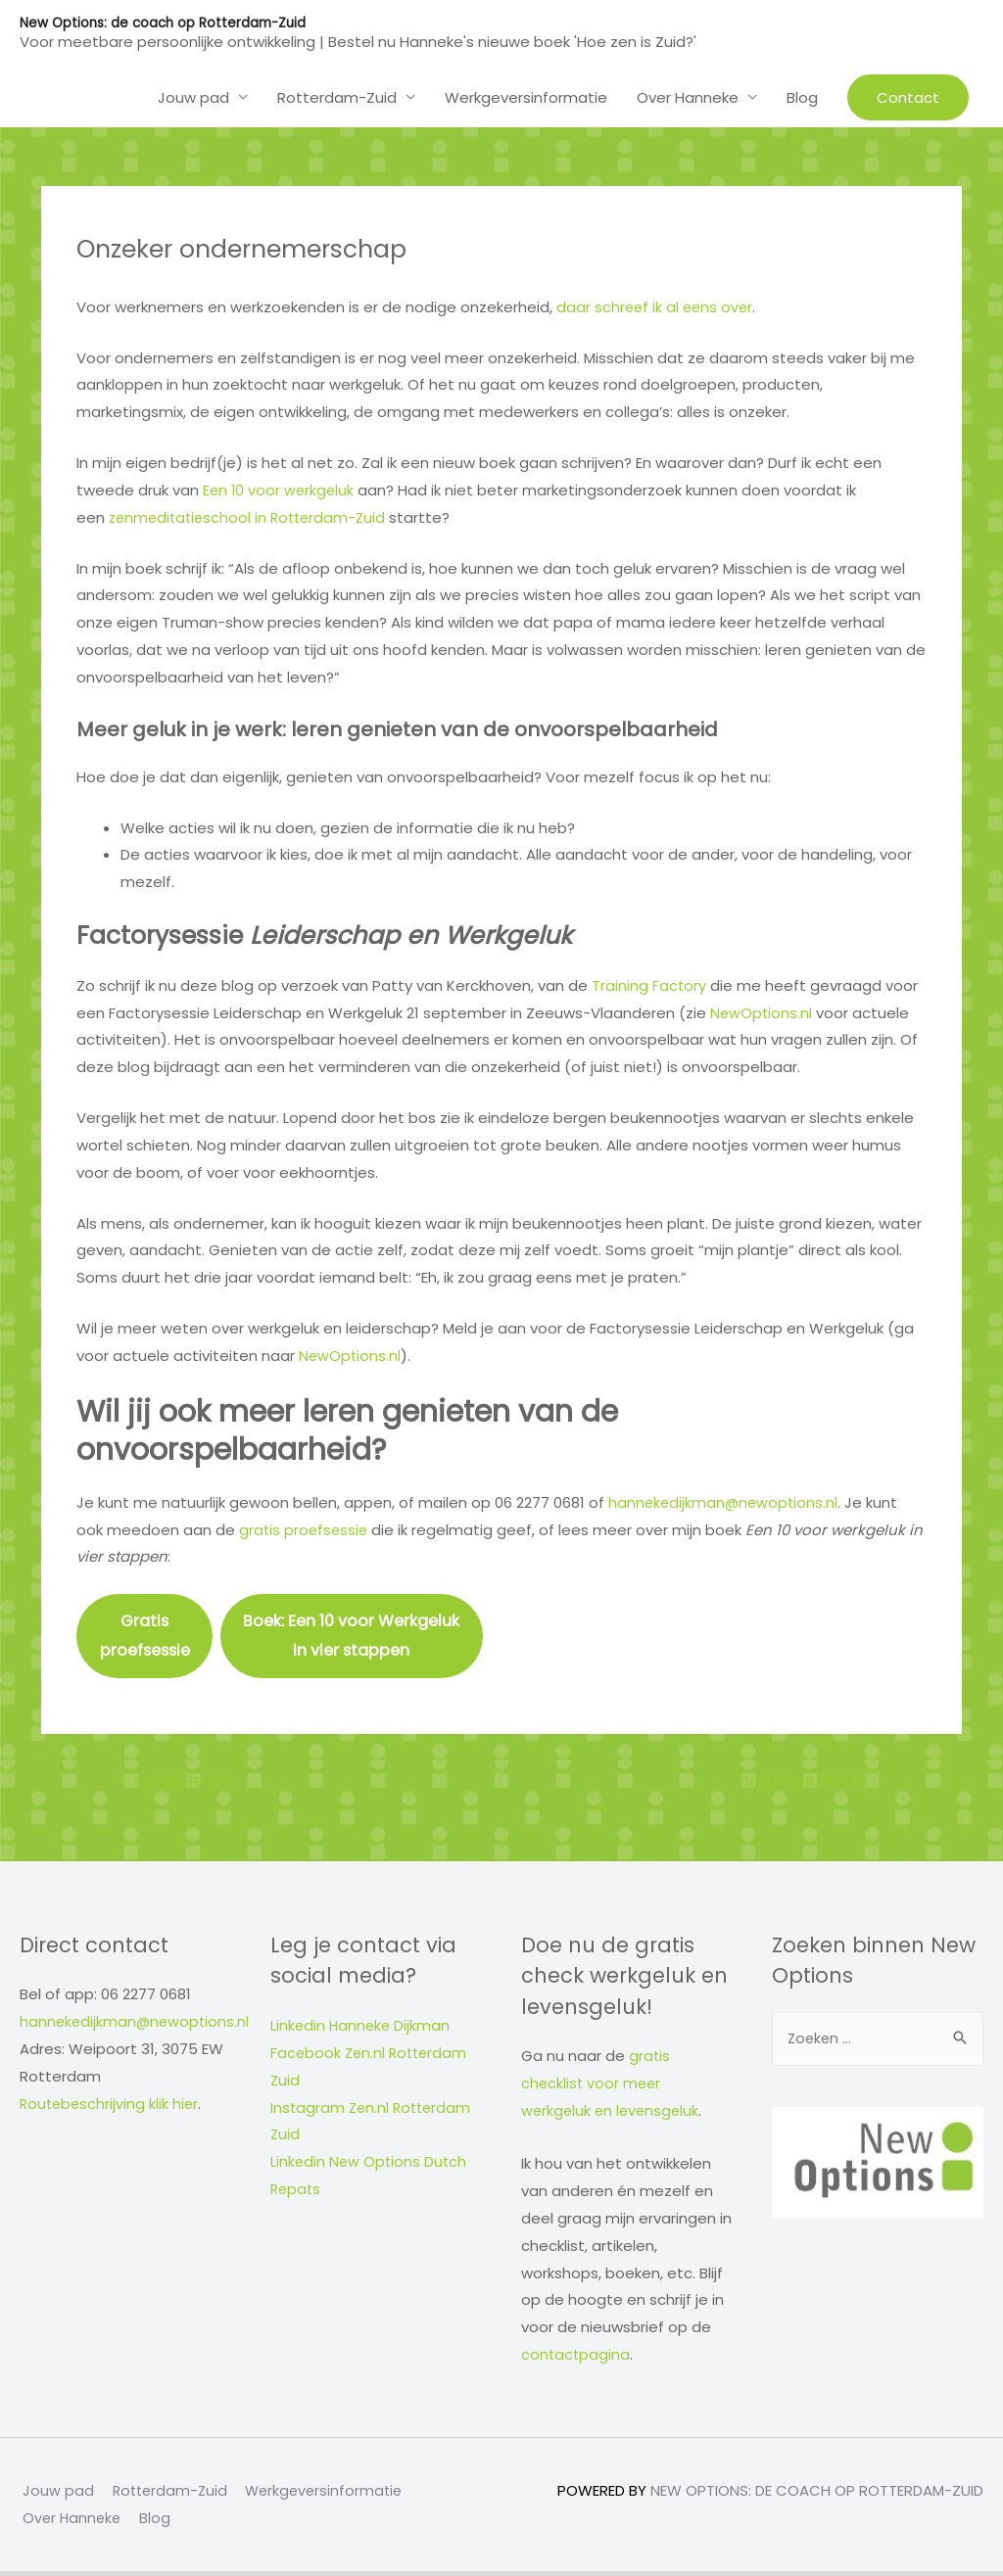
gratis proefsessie (305, 1529)
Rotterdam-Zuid (337, 96)
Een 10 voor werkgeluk (280, 490)
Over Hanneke (688, 96)
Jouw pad (193, 96)
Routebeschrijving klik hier (111, 2108)
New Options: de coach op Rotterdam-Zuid (167, 22)
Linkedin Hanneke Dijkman (362, 2030)
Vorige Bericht (180, 1785)
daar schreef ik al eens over (656, 306)
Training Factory (649, 984)
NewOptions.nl (762, 1012)
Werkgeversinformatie (526, 96)
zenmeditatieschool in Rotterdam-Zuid (252, 516)
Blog (802, 96)
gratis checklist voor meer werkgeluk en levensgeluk (612, 2089)
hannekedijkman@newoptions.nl (725, 1502)
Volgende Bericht (811, 1785)
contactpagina (576, 2359)
